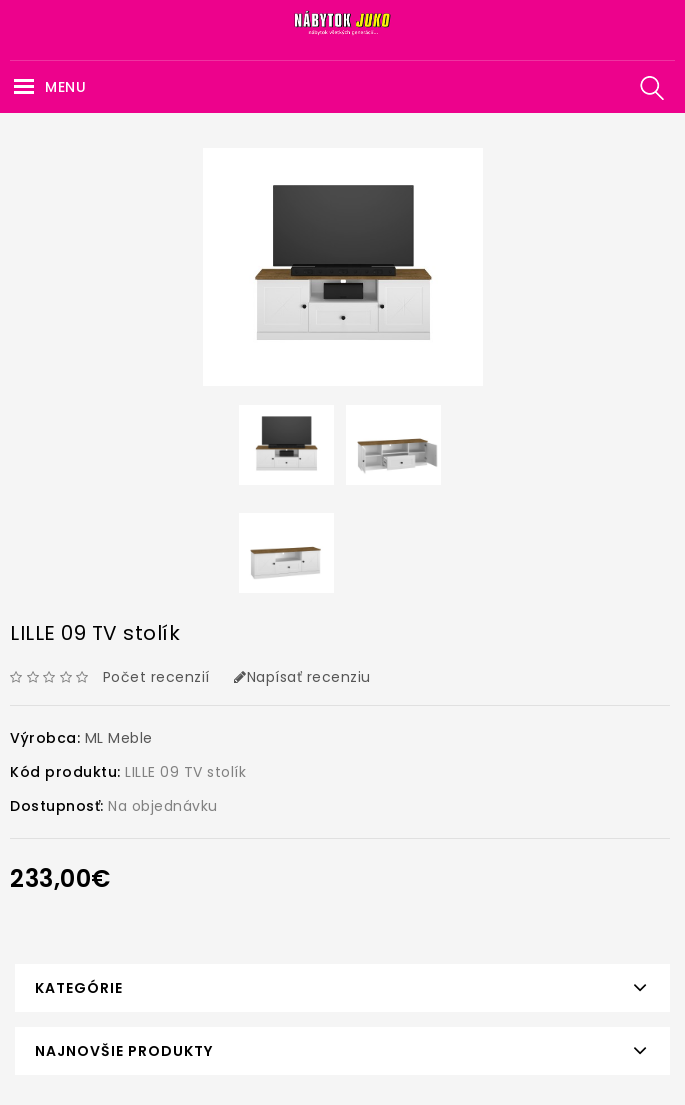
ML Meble (119, 738)
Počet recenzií (156, 677)
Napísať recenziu (302, 677)
